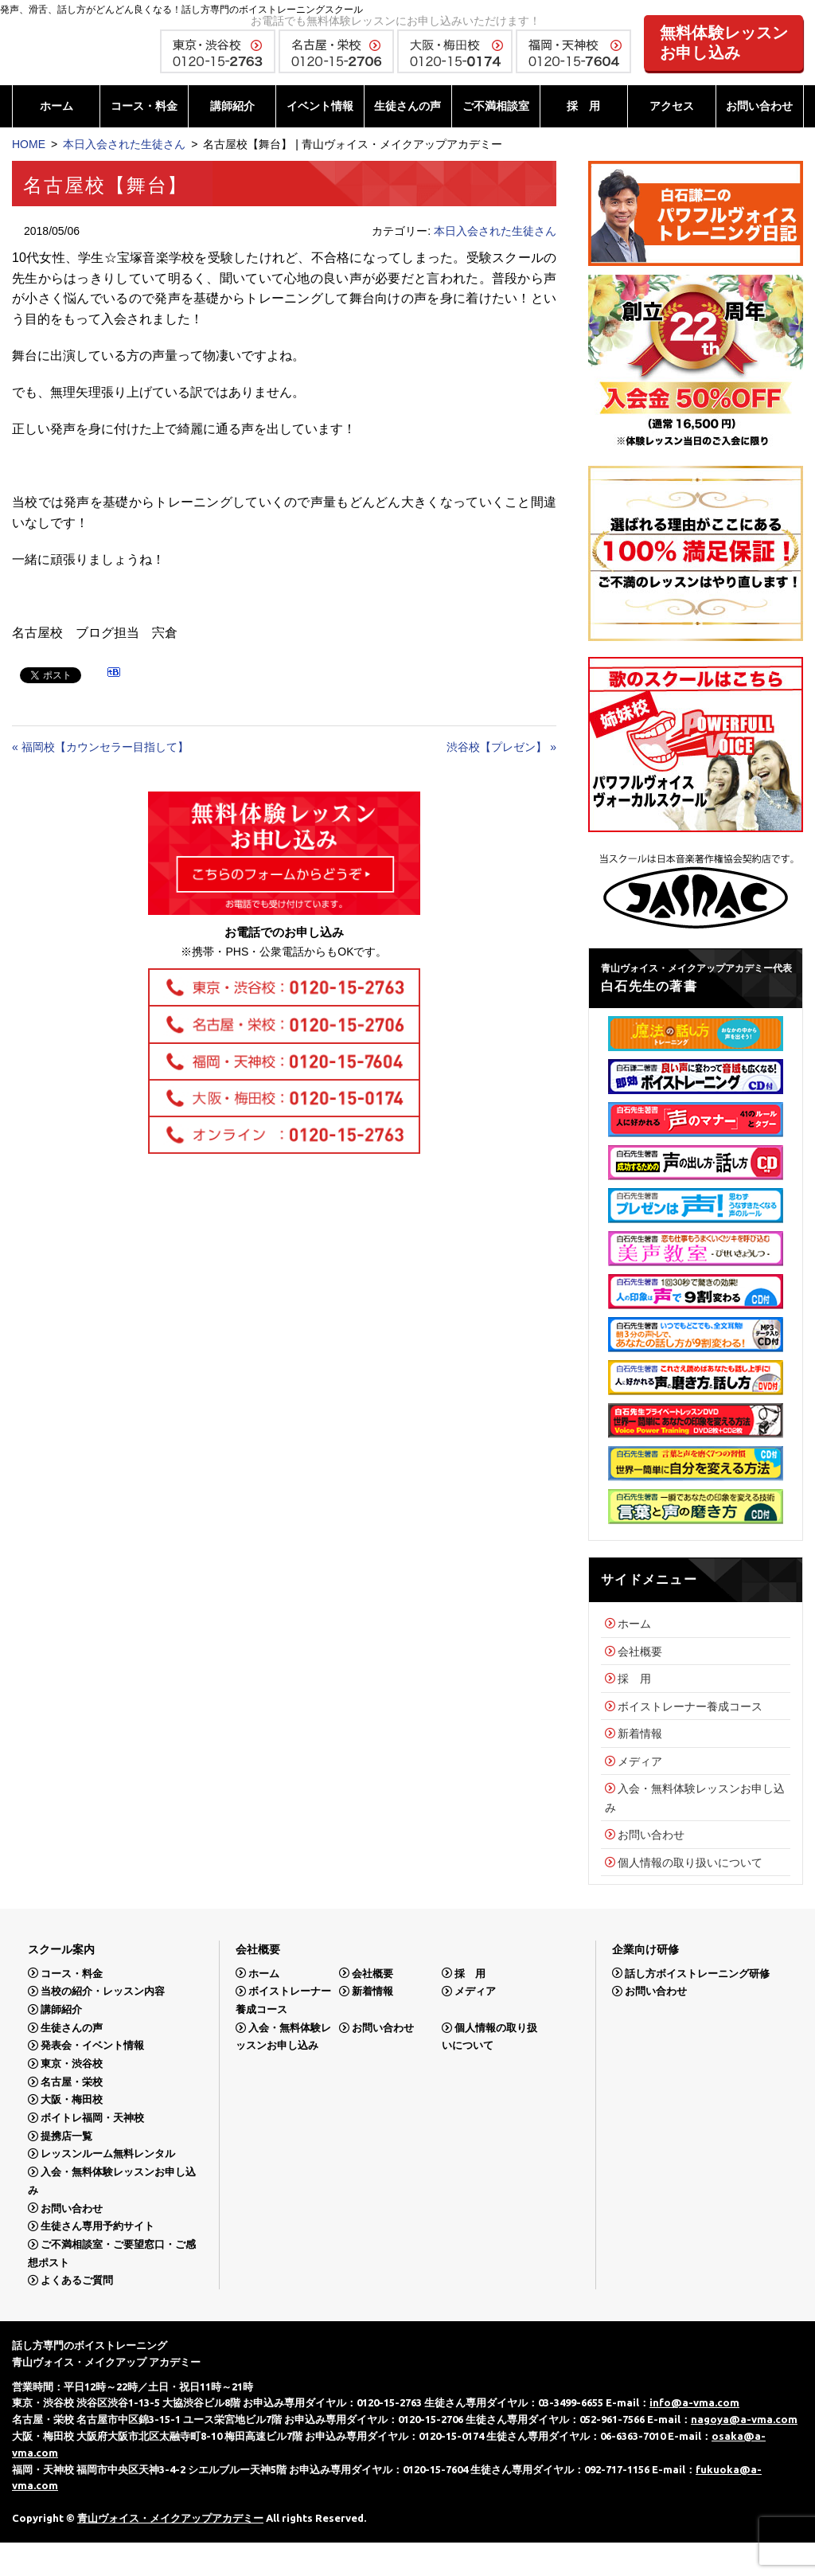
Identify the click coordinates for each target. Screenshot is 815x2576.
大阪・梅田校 (72, 2099)
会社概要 (640, 1651)
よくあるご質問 (77, 2280)
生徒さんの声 (407, 106)
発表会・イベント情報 (92, 2045)
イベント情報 (320, 106)
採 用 (583, 106)
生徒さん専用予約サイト (97, 2226)
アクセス (671, 106)
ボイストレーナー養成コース (690, 1706)
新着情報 (640, 1733)
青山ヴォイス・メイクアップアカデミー (170, 2517)
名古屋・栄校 (72, 2082)
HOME (28, 144)
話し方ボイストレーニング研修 (697, 1973)
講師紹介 (232, 106)
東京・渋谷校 (72, 2064)
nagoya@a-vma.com (744, 2419)
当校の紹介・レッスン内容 (103, 1991)
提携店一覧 (66, 2136)
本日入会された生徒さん (124, 144)
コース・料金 (144, 106)
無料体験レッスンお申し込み (724, 42)
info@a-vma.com (694, 2402)
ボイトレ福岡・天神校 (92, 2118)
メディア (640, 1761)
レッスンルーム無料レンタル (108, 2154)
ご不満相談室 (495, 106)
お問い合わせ (759, 106)
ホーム (56, 106)
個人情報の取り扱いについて (690, 1862)
